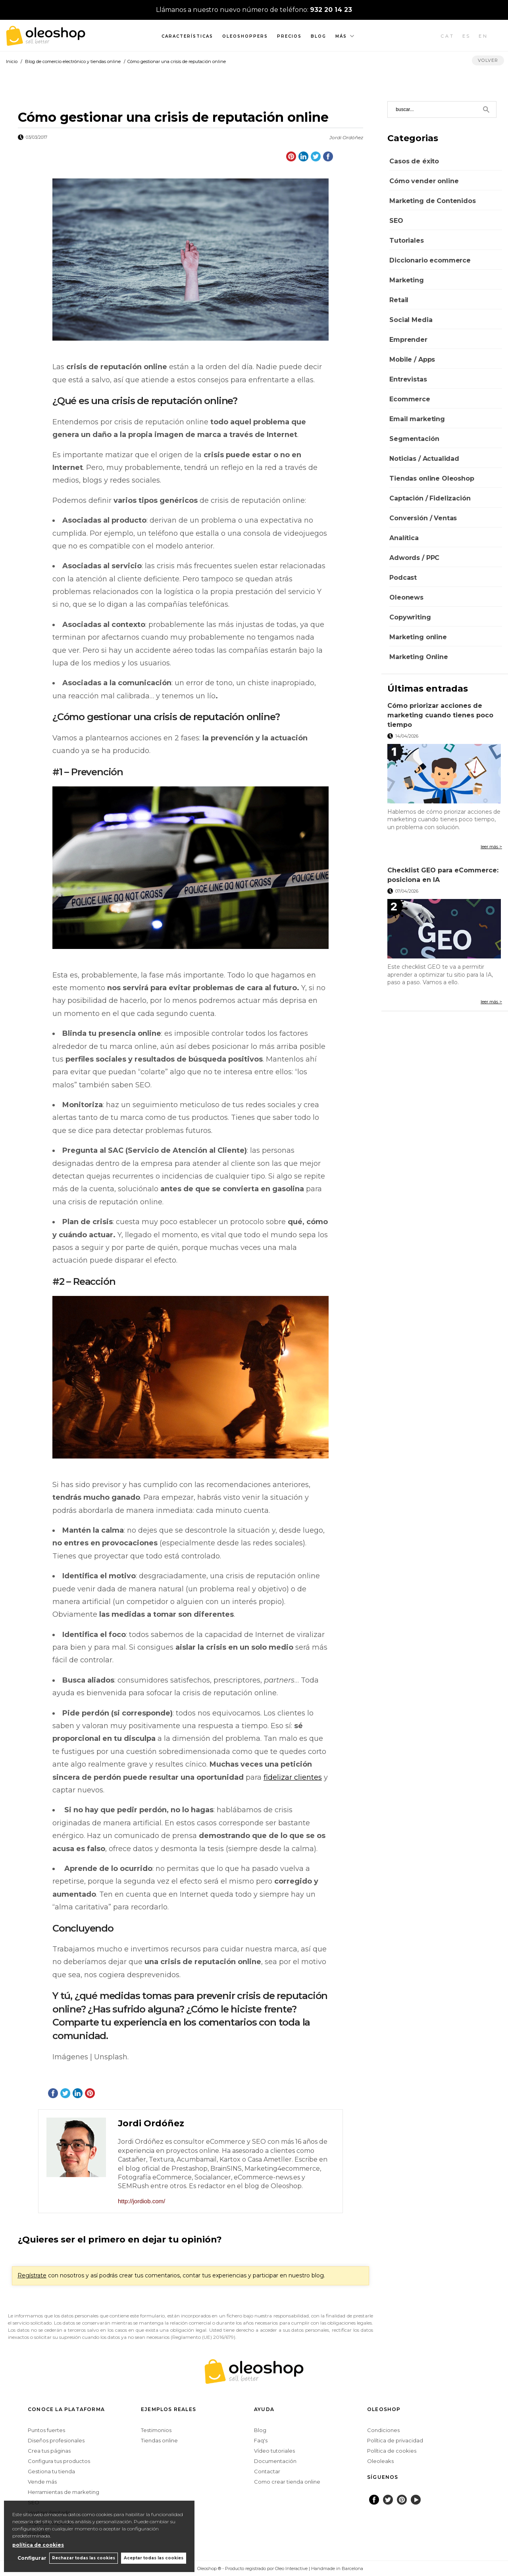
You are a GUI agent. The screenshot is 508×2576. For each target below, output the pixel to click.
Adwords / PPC (414, 558)
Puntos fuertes (46, 2430)
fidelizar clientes (293, 1777)
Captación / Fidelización (429, 498)
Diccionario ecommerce (430, 260)
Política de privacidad (395, 2440)
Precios (289, 36)
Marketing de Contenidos (432, 201)
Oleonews (406, 597)
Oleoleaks (380, 2461)
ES (466, 36)
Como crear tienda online (287, 2481)
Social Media (410, 320)
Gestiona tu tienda (51, 2471)
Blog (318, 36)
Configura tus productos (59, 2461)
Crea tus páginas (49, 2451)
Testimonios (156, 2430)
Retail (398, 300)
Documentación (275, 2461)
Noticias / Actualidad (424, 458)
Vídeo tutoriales (274, 2451)
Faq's (260, 2440)
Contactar (267, 2471)
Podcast (403, 577)
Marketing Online (418, 657)
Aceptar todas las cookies (153, 2558)
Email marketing (417, 419)
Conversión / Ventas (423, 518)
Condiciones (383, 2430)
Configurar (29, 2558)
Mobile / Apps (412, 359)
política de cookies (38, 2544)
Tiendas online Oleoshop (431, 478)
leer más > (491, 846)
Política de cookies (391, 2451)
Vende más (42, 2481)
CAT (447, 36)
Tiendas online (159, 2440)
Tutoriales (406, 240)
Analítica (404, 538)
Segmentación (414, 439)
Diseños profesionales (56, 2440)
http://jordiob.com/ (141, 2201)
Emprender (408, 339)
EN (483, 36)
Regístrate (31, 2275)
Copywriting (410, 617)
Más (341, 36)
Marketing (406, 280)
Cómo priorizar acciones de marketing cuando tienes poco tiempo (440, 715)
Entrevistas (408, 379)
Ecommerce (409, 399)
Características (187, 36)
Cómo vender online (423, 181)
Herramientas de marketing (63, 2492)
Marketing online (417, 637)
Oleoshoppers (245, 36)
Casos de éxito (414, 161)
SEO (396, 220)
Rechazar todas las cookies (82, 2558)
